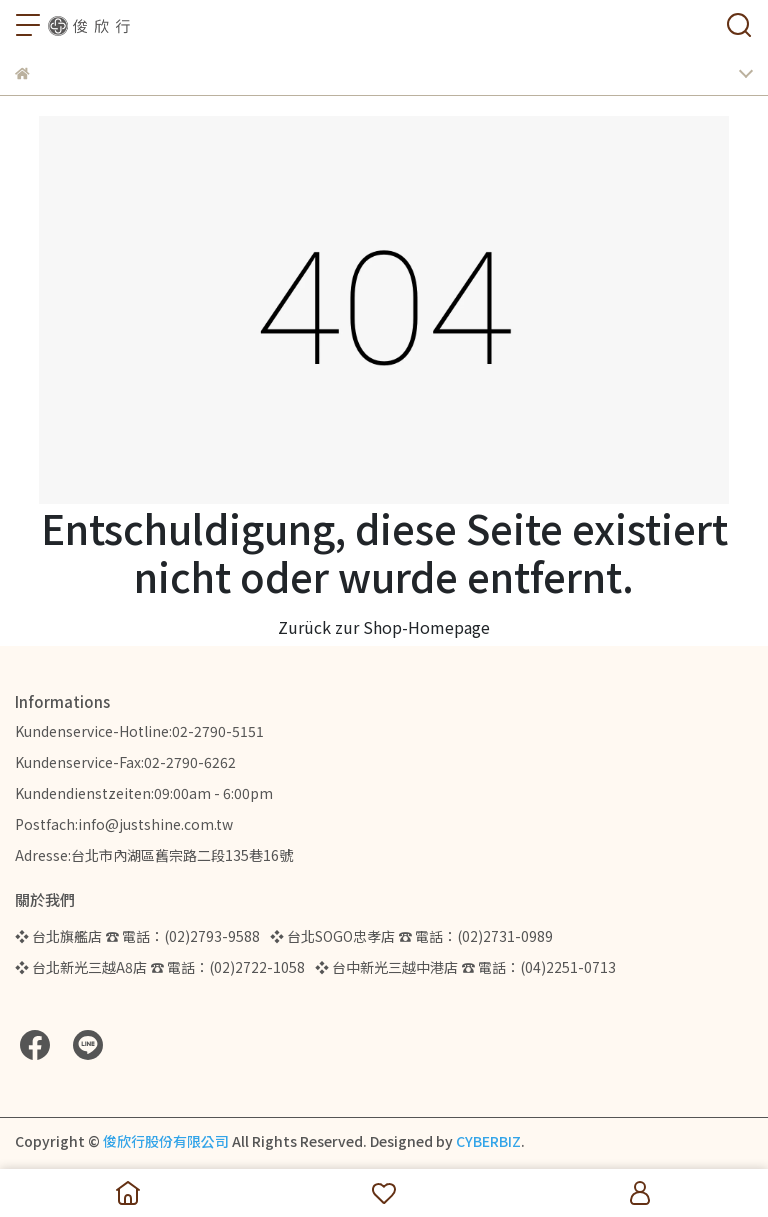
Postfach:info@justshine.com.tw (124, 824)
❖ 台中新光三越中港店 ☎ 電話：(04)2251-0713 (465, 967)
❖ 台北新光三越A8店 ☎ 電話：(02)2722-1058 (160, 967)
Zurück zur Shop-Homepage (384, 627)
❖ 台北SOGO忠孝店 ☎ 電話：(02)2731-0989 (411, 936)
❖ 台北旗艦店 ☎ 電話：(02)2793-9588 (137, 936)
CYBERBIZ (488, 1141)
